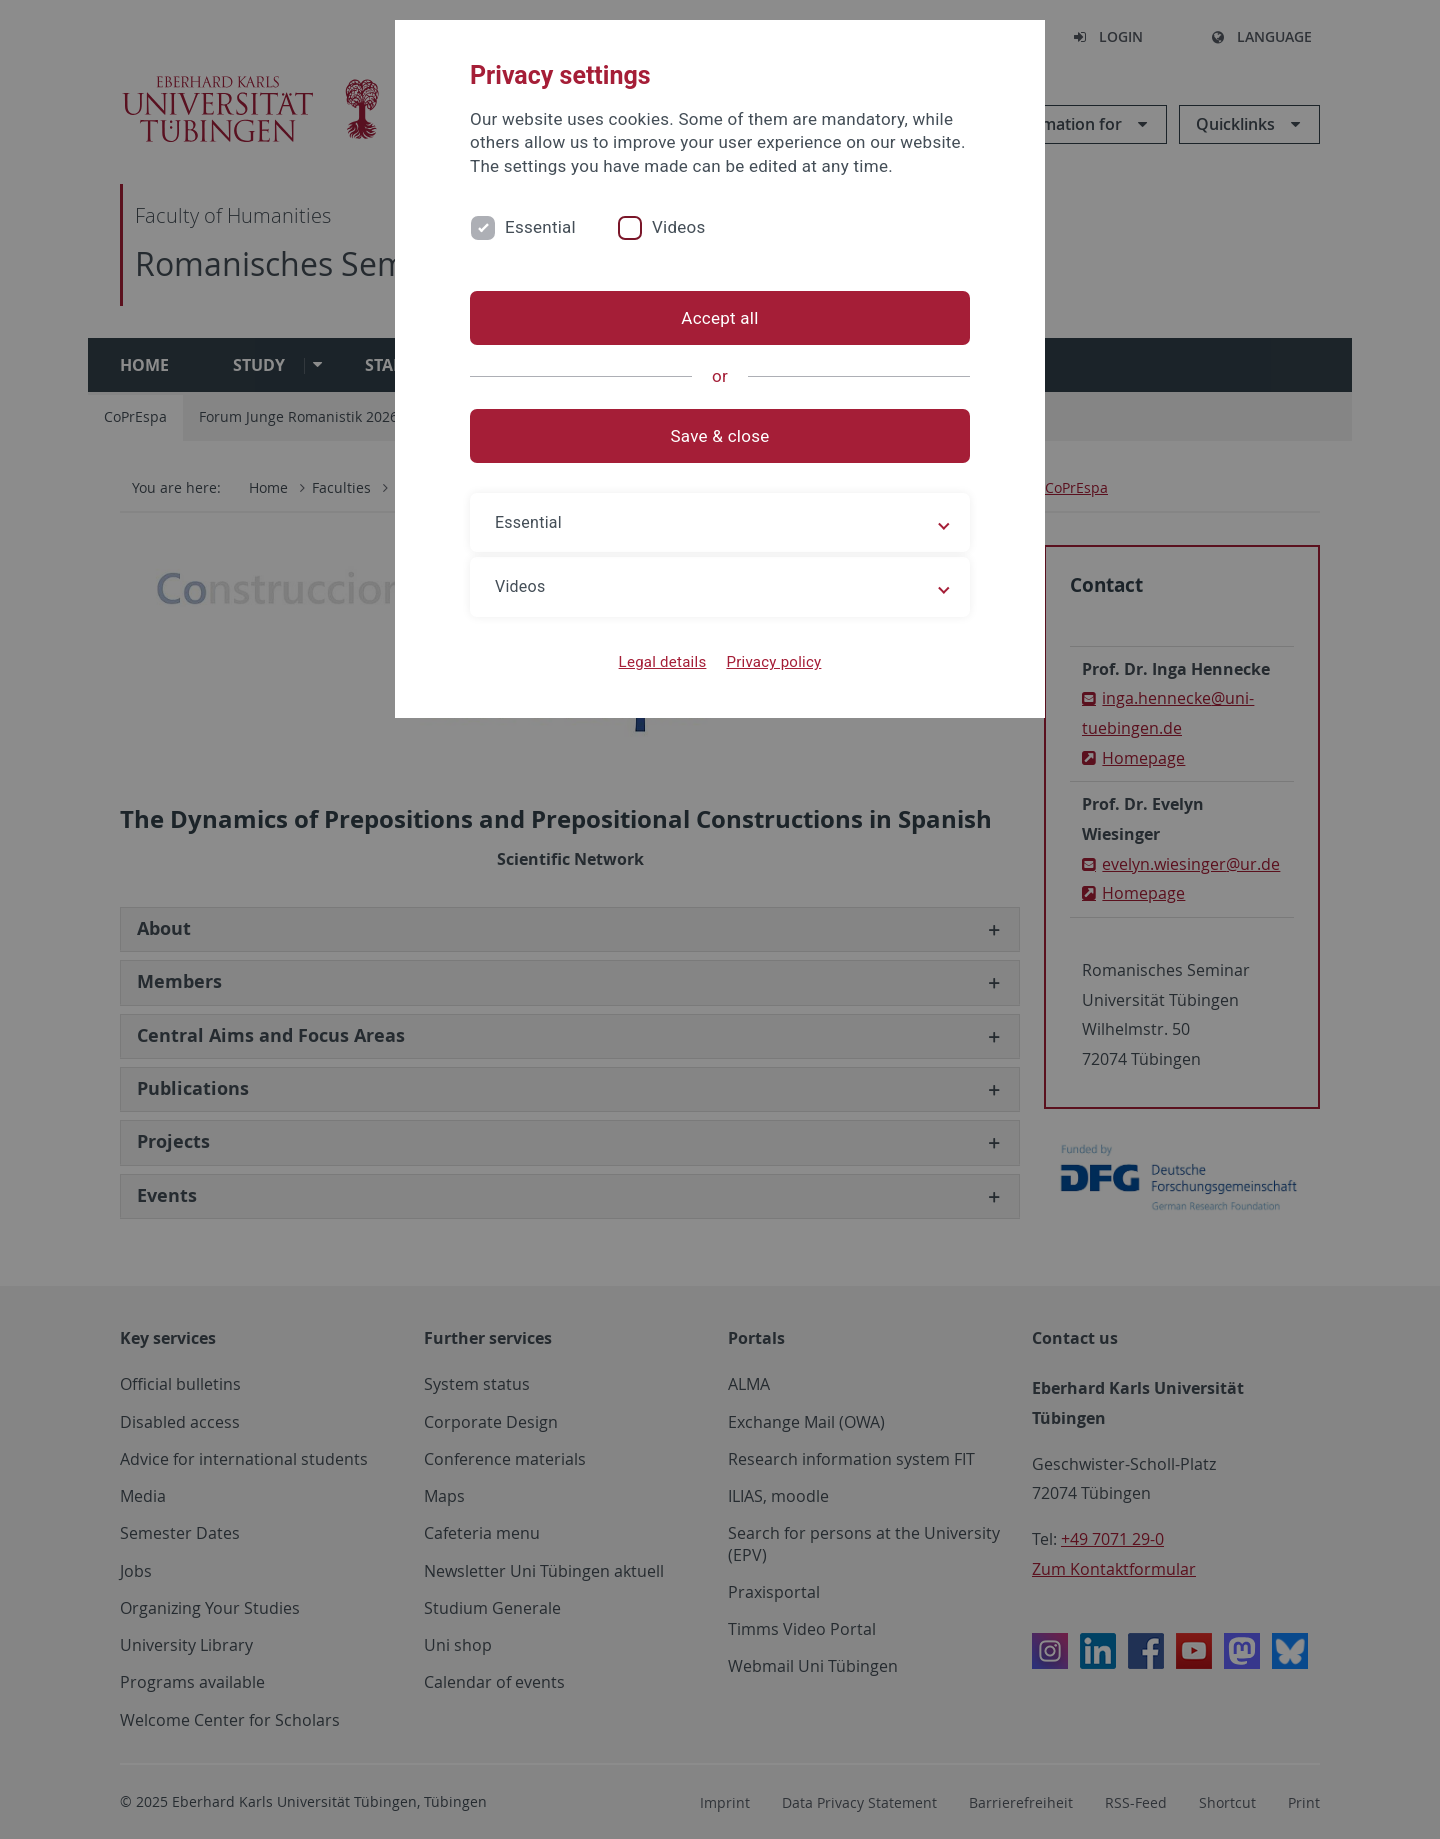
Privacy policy (773, 662)
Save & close (720, 436)
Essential (540, 227)
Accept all (719, 318)
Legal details (663, 662)
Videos (679, 227)
